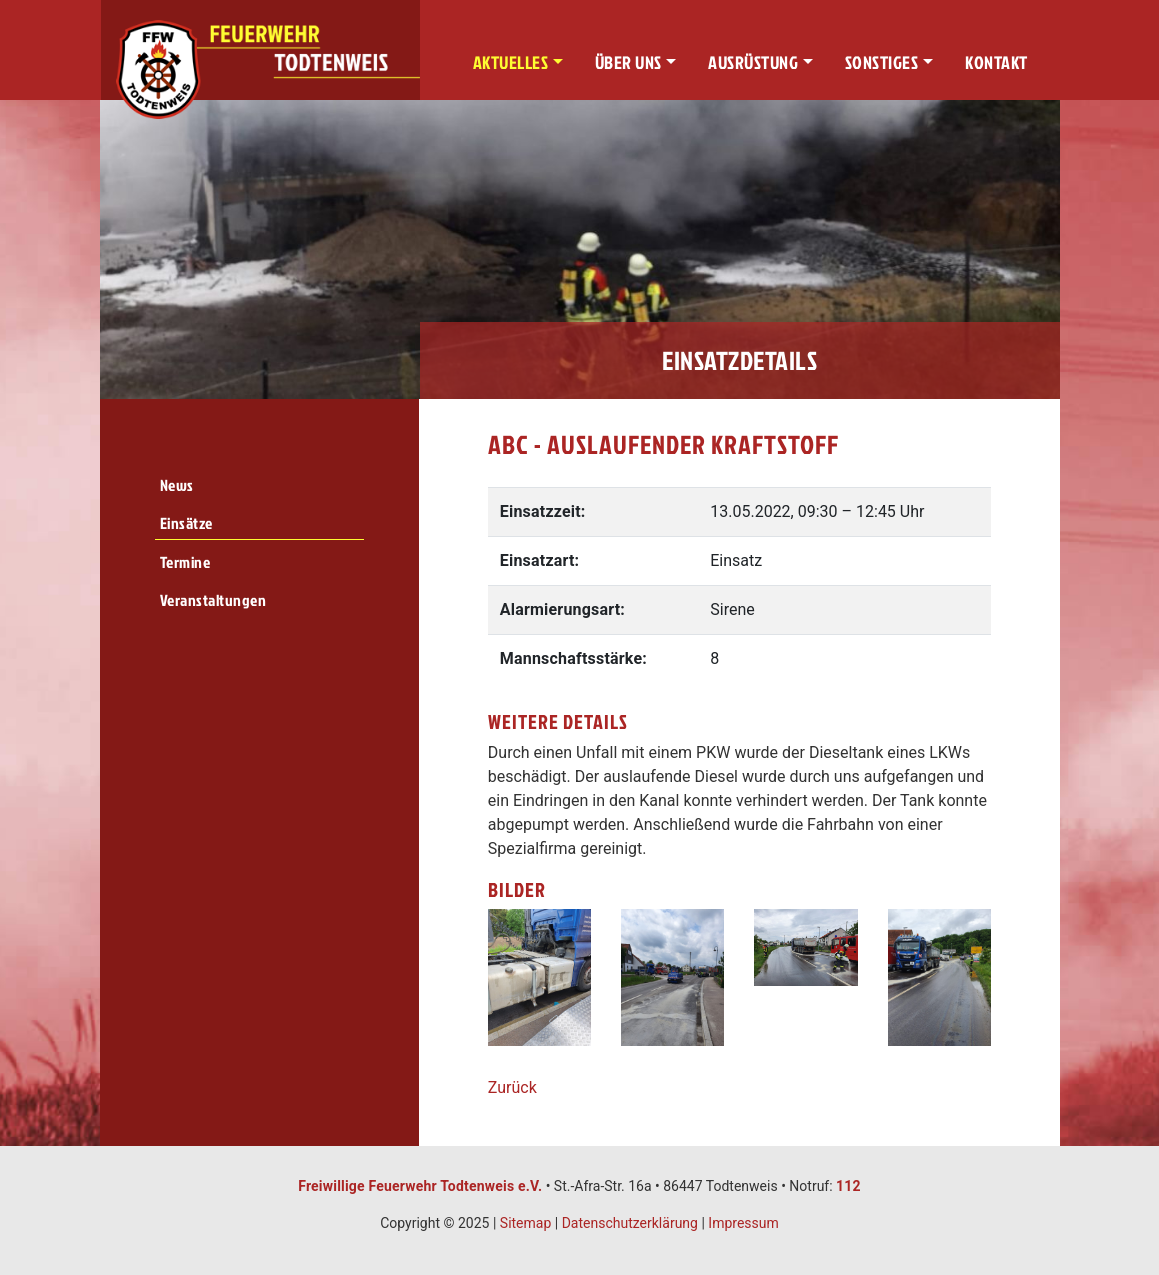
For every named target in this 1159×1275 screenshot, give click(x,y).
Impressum (743, 1223)
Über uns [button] (628, 62)
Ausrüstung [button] (753, 62)
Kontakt (996, 62)
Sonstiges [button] (882, 62)
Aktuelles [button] (511, 62)
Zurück (512, 1087)
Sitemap (525, 1223)
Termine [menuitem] (185, 562)
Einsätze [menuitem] (186, 523)
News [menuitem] (177, 485)
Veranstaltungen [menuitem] (213, 600)
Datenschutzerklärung (630, 1223)
